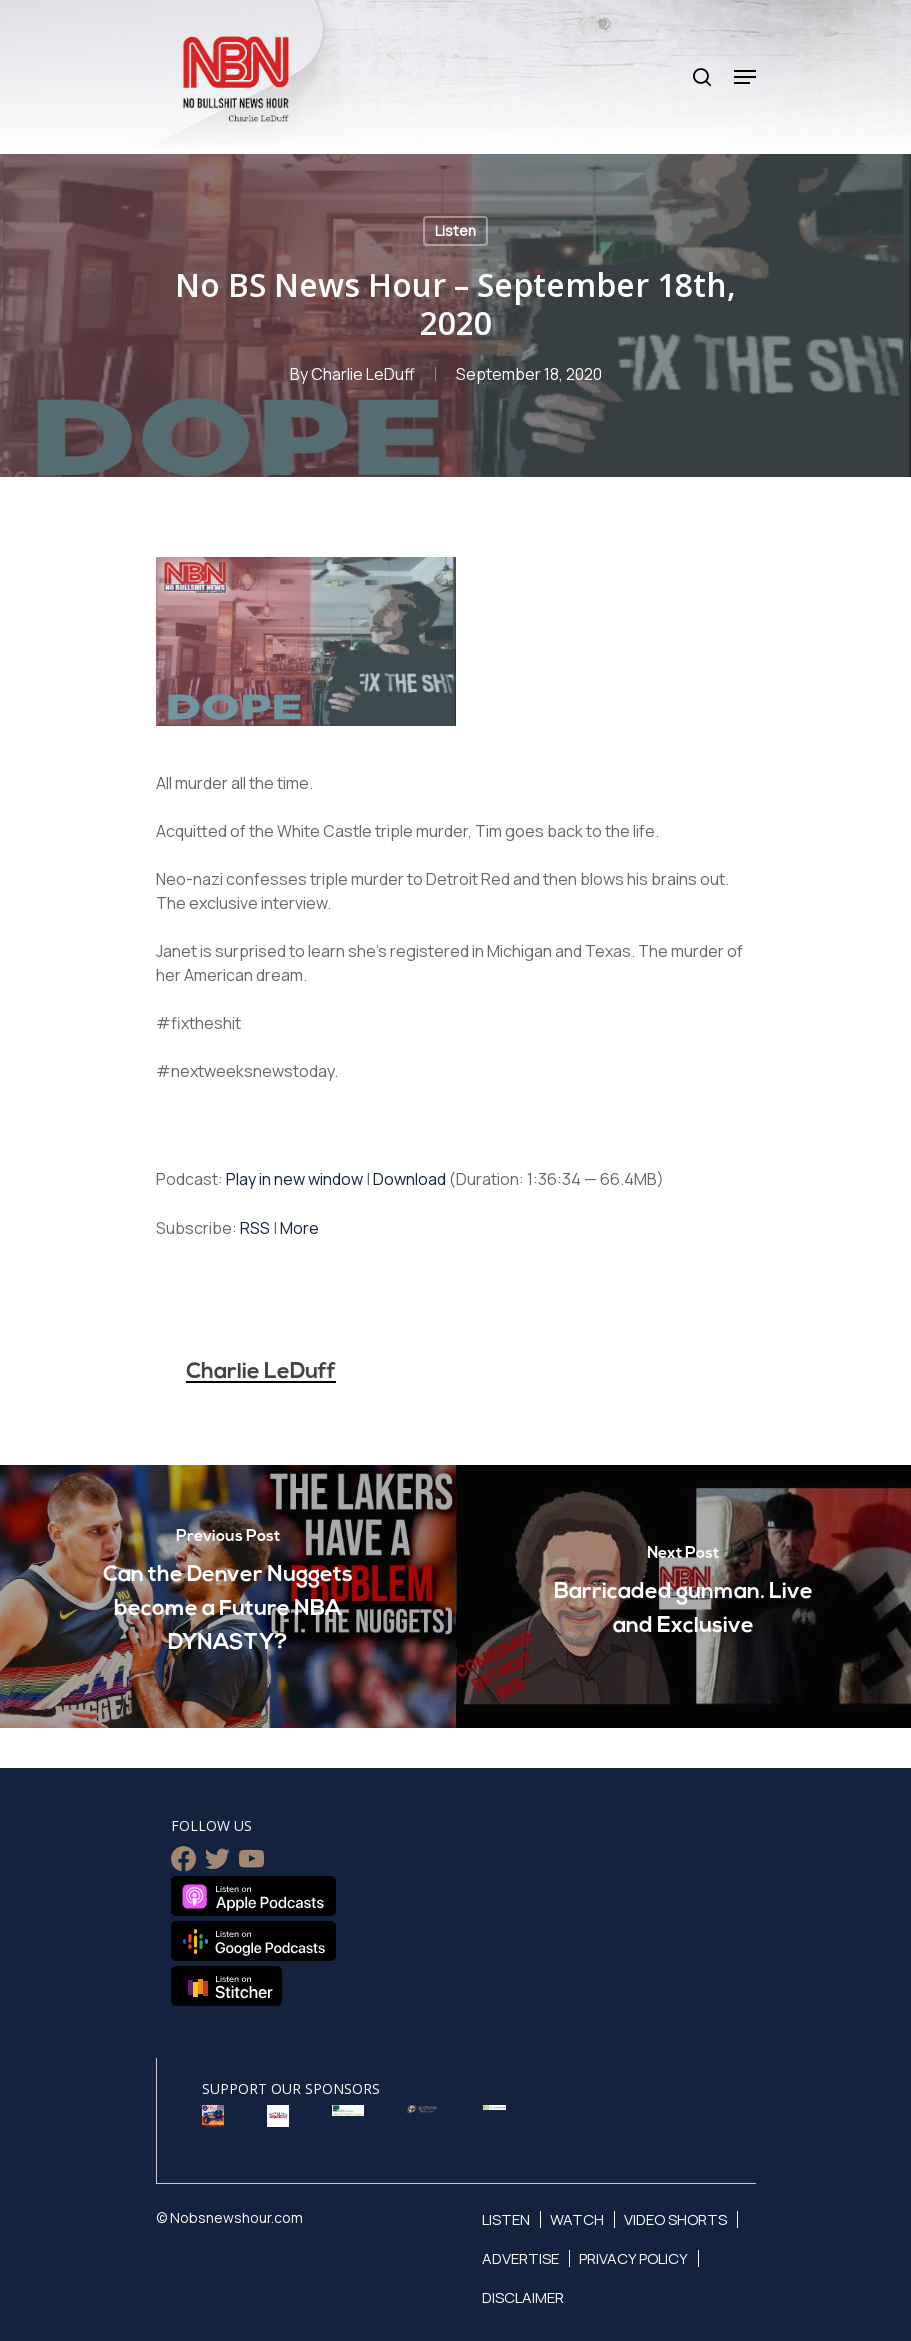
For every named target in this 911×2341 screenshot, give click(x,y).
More (299, 1228)
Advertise (520, 2257)
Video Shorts (675, 2218)
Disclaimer (523, 2296)
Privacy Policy (633, 2257)
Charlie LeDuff (363, 374)
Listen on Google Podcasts (253, 1941)
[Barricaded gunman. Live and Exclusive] (684, 1596)
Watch (577, 2218)
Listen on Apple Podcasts (253, 1896)
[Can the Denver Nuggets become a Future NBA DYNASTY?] (228, 1596)
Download (409, 1179)
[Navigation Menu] (745, 77)
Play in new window (294, 1179)
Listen (455, 230)
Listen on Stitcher (226, 1986)
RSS (255, 1228)
